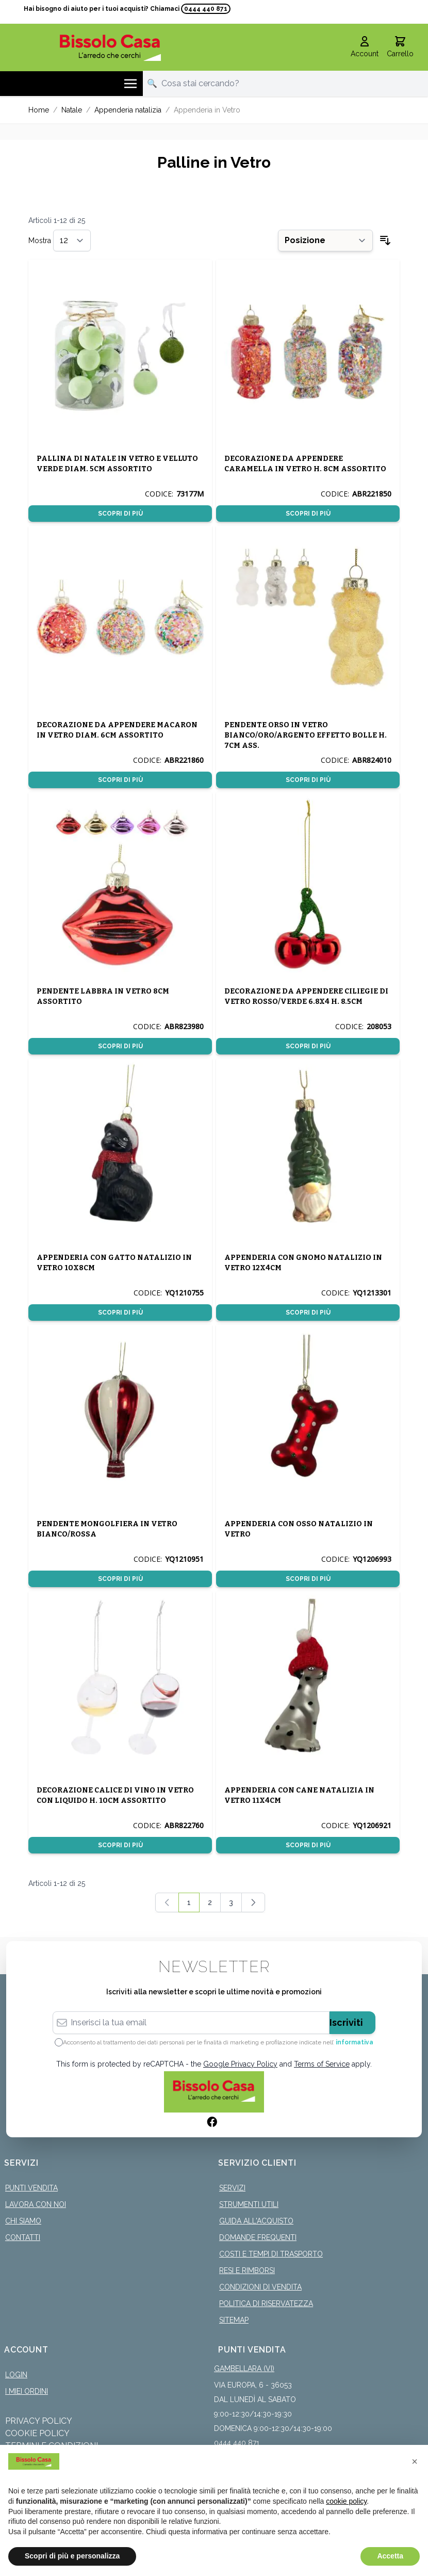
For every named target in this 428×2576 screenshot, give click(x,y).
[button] (414, 2461)
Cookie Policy (37, 2426)
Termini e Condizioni (51, 2438)
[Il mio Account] (364, 40)
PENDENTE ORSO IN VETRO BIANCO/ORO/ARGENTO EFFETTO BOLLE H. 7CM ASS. (305, 728)
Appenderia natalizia (127, 103)
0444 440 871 (205, 8)
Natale (71, 103)
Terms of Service (322, 2057)
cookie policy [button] (346, 2501)
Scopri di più (120, 506)
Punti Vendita (31, 2181)
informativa (354, 2035)
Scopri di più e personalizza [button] (72, 2556)
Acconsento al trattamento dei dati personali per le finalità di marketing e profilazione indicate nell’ (218, 2035)
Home (38, 103)
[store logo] (110, 40)
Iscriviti (346, 2015)
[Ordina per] (325, 233)
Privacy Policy (38, 2414)
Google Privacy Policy (240, 2057)
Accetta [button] (390, 2556)
